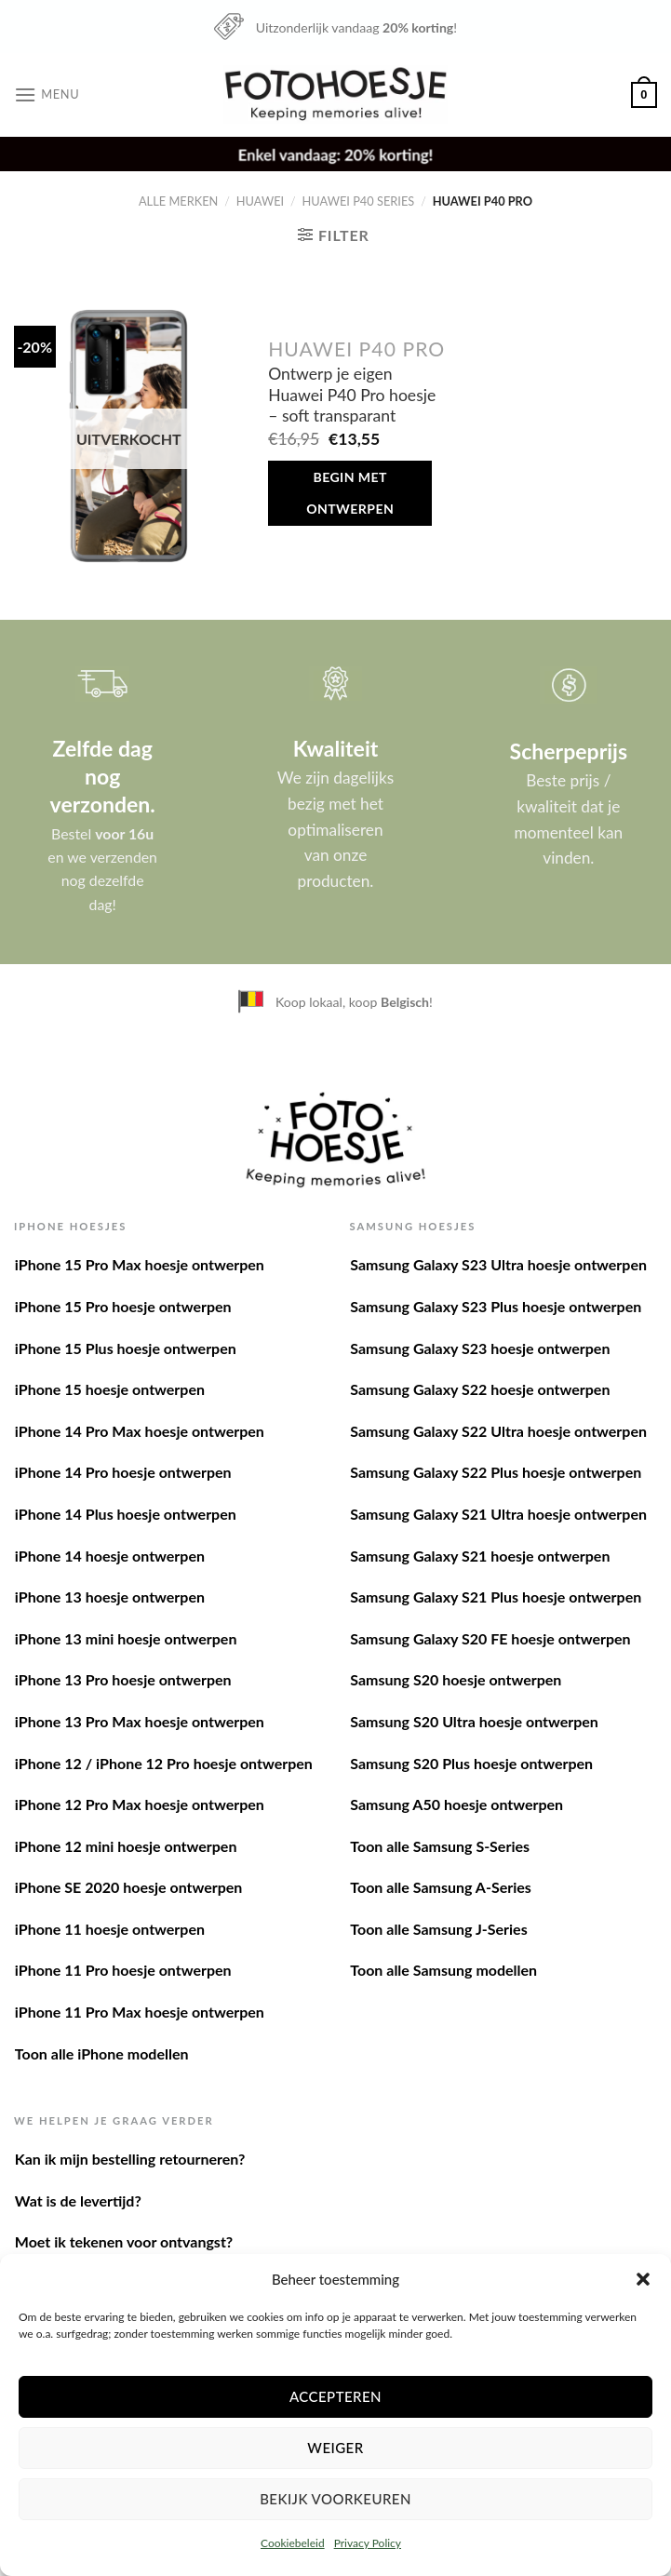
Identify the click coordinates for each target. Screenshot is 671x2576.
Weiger (335, 2447)
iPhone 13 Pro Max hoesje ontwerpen (139, 1721)
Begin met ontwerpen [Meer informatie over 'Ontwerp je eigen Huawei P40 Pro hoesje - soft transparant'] (350, 493)
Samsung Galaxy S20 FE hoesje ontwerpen (490, 1638)
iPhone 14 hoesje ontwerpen (110, 1555)
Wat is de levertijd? (78, 2200)
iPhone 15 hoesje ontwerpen (110, 1389)
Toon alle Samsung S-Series (440, 1846)
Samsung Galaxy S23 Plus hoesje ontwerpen (495, 1306)
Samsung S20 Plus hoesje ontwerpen (471, 1763)
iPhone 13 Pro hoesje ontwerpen (123, 1679)
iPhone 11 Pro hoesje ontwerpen (123, 1970)
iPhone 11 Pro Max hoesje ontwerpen (139, 2011)
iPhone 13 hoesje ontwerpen (110, 1596)
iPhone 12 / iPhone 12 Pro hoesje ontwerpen (164, 1763)
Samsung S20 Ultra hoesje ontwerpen (474, 1721)
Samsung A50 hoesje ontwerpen (456, 1804)
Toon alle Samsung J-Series (438, 1929)
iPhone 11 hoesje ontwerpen (110, 1929)
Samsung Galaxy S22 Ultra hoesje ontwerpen (498, 1431)
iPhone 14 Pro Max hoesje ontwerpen (139, 1431)
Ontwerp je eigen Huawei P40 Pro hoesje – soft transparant (352, 395)
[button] (643, 2279)
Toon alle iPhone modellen (102, 2053)
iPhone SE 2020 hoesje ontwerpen (129, 1887)
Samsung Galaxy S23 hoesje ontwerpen (480, 1348)
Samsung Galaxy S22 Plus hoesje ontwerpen (495, 1472)
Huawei (260, 201)
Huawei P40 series (358, 201)
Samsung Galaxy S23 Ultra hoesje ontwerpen (498, 1264)
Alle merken (178, 201)
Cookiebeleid (293, 2543)
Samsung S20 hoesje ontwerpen (455, 1679)
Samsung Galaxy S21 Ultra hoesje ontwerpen (498, 1514)
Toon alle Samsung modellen (443, 1970)
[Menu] (46, 94)
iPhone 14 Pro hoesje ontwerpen (123, 1472)
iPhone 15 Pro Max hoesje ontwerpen (139, 1264)
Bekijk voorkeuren (335, 2498)
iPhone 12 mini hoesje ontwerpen (126, 1846)
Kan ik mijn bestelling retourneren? (130, 2158)
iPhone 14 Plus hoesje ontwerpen (125, 1514)
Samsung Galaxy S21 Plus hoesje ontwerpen (495, 1596)
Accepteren (335, 2396)
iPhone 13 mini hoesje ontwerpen (126, 1638)
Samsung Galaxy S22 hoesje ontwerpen (480, 1389)
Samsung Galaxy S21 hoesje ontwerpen (480, 1555)
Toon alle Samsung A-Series (440, 1887)
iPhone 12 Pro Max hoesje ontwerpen (139, 1804)
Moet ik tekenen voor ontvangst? (124, 2241)
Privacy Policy (367, 2543)
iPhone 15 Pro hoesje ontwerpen (123, 1306)
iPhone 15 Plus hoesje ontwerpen (125, 1348)
